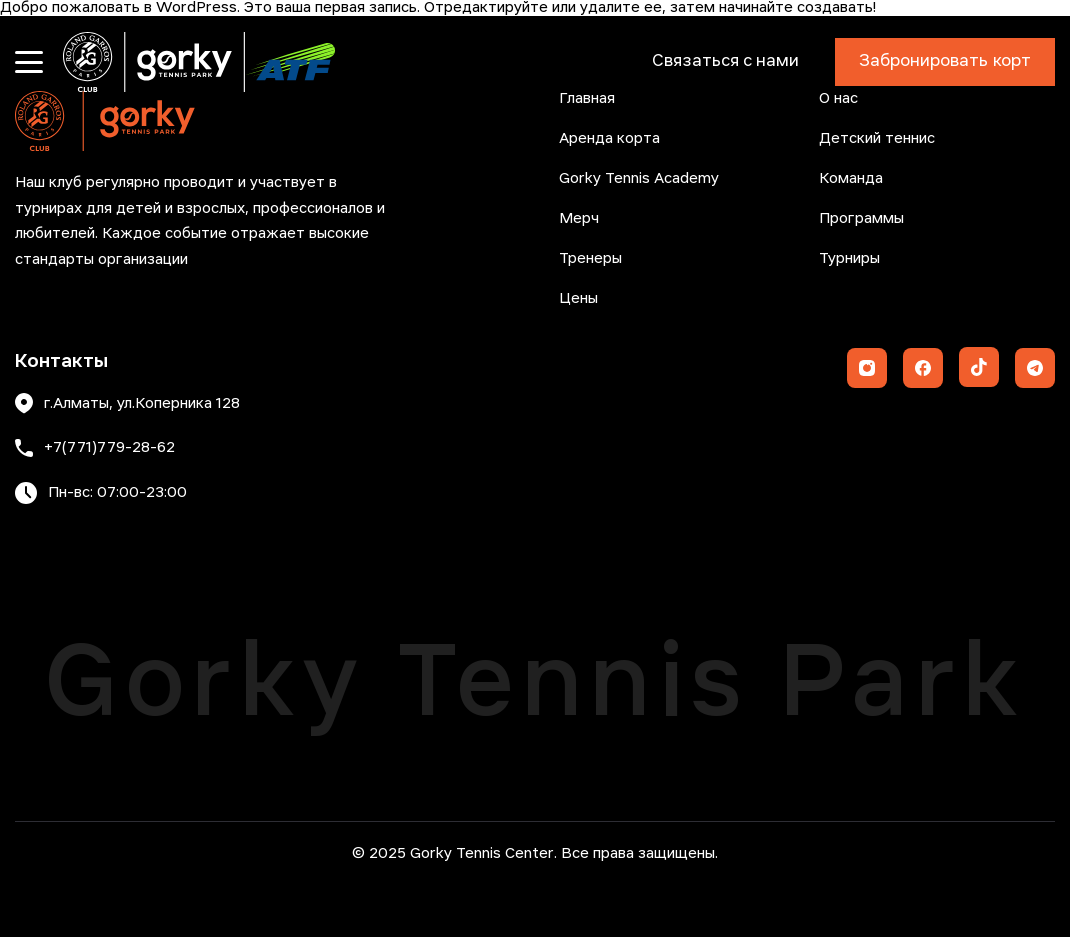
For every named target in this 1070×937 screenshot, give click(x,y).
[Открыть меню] (29, 62)
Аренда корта (609, 139)
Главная (587, 99)
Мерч (579, 219)
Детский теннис (877, 139)
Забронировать (945, 62)
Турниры (849, 259)
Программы (861, 219)
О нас (838, 99)
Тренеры (590, 259)
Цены (578, 299)
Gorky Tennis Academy (639, 179)
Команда (851, 179)
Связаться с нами (725, 61)
